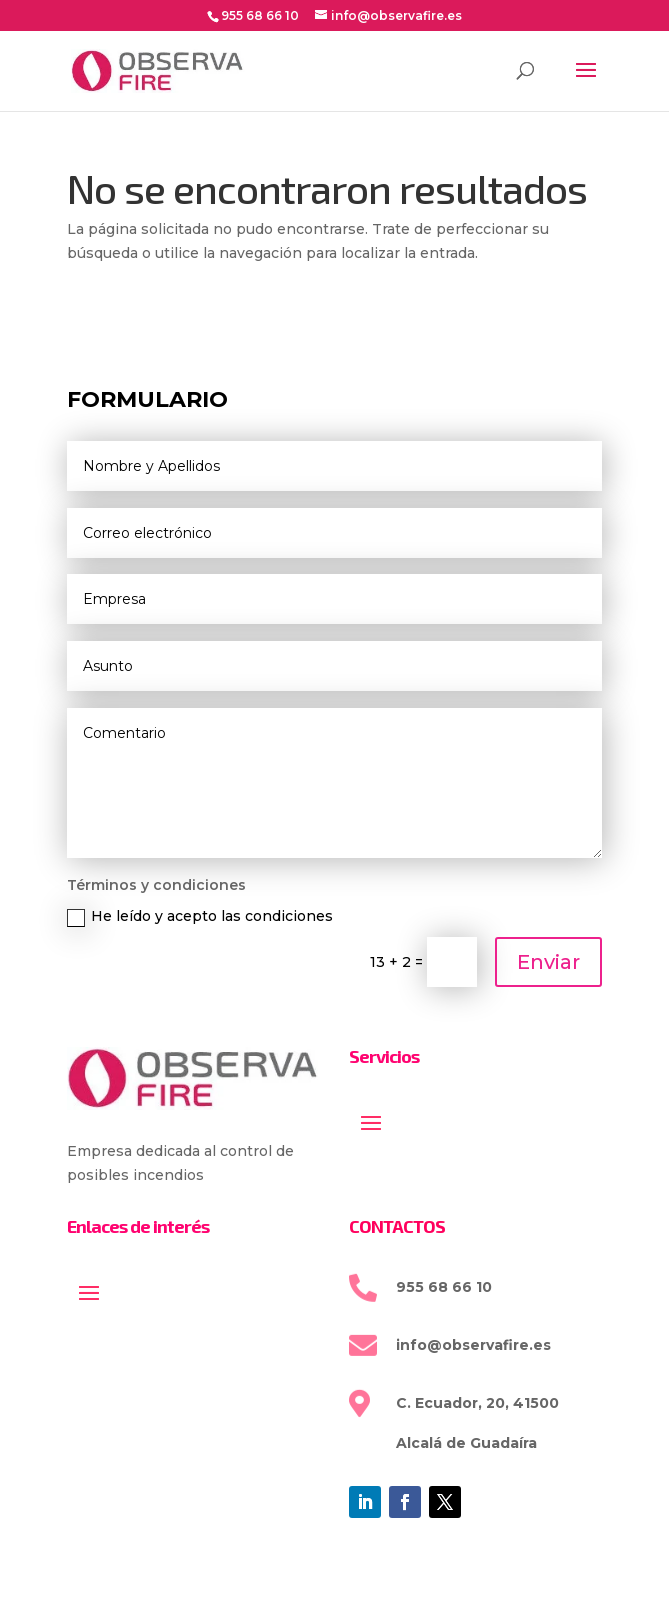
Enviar (548, 962)
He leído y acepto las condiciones (200, 916)
